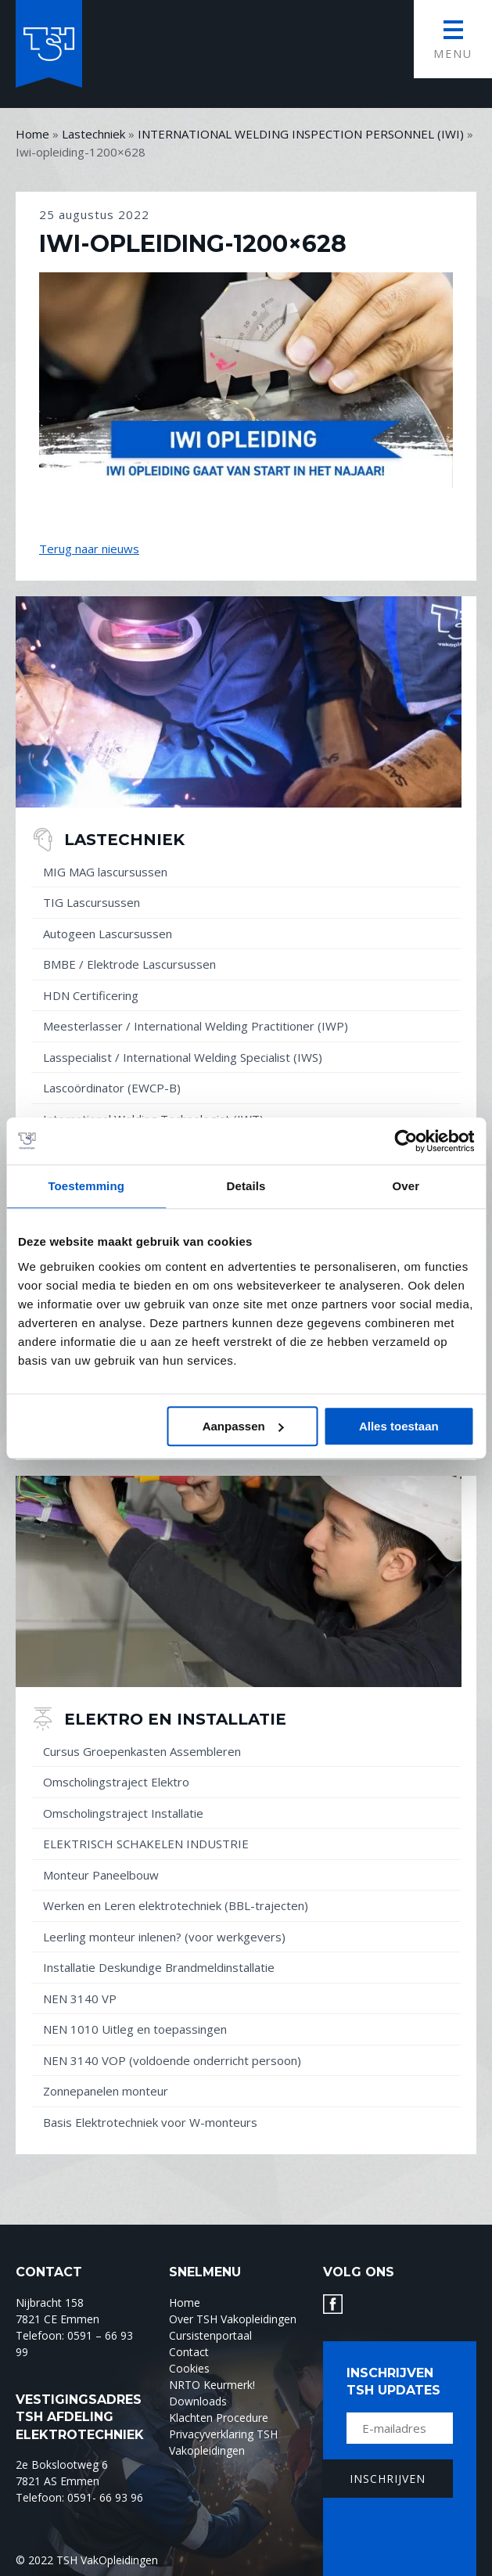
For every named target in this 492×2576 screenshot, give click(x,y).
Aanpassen (243, 1426)
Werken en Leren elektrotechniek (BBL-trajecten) (175, 1905)
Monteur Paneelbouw (101, 1875)
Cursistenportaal (210, 2335)
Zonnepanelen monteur (105, 2091)
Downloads (198, 2401)
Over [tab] (406, 1186)
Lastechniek (124, 839)
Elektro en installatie (175, 1719)
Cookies (189, 2368)
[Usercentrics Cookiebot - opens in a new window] (405, 1141)
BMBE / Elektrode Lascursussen (129, 964)
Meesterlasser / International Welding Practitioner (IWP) (195, 1026)
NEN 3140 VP (80, 1998)
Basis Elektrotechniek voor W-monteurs (150, 2122)
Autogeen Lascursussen (107, 933)
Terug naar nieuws (89, 548)
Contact (189, 2351)
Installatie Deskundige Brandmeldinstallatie (159, 1967)
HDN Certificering (90, 995)
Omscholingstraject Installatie (123, 1813)
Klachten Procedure (218, 2417)
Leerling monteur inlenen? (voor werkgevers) (164, 1937)
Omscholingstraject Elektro (116, 1782)
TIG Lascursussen (91, 902)
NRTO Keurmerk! (212, 2384)
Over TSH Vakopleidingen (232, 2319)
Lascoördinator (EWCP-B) (112, 1088)
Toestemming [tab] (86, 1186)
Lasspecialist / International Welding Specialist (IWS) (182, 1057)
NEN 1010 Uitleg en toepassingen (135, 2029)
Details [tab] (246, 1186)
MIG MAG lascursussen (105, 872)
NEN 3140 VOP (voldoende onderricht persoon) (172, 2060)
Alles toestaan (399, 1426)
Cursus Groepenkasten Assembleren (142, 1751)
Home (184, 2302)
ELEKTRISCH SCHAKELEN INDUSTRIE (146, 1843)
